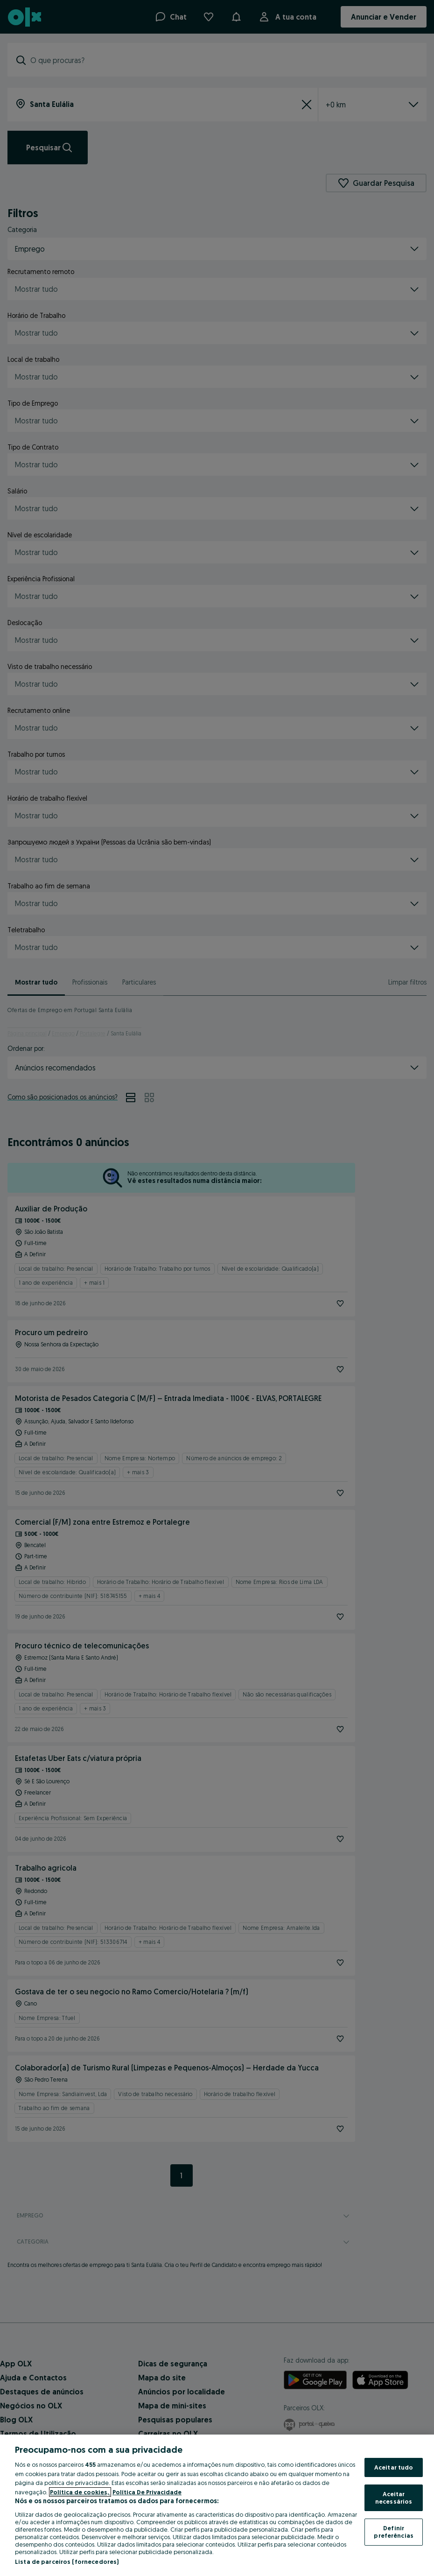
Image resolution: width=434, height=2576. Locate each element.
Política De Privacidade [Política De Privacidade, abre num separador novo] (147, 2492)
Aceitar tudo (393, 2467)
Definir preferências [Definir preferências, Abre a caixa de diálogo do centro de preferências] (393, 2531)
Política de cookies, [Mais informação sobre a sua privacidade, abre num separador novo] (80, 2492)
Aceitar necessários (393, 2497)
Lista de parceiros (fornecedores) (67, 2561)
